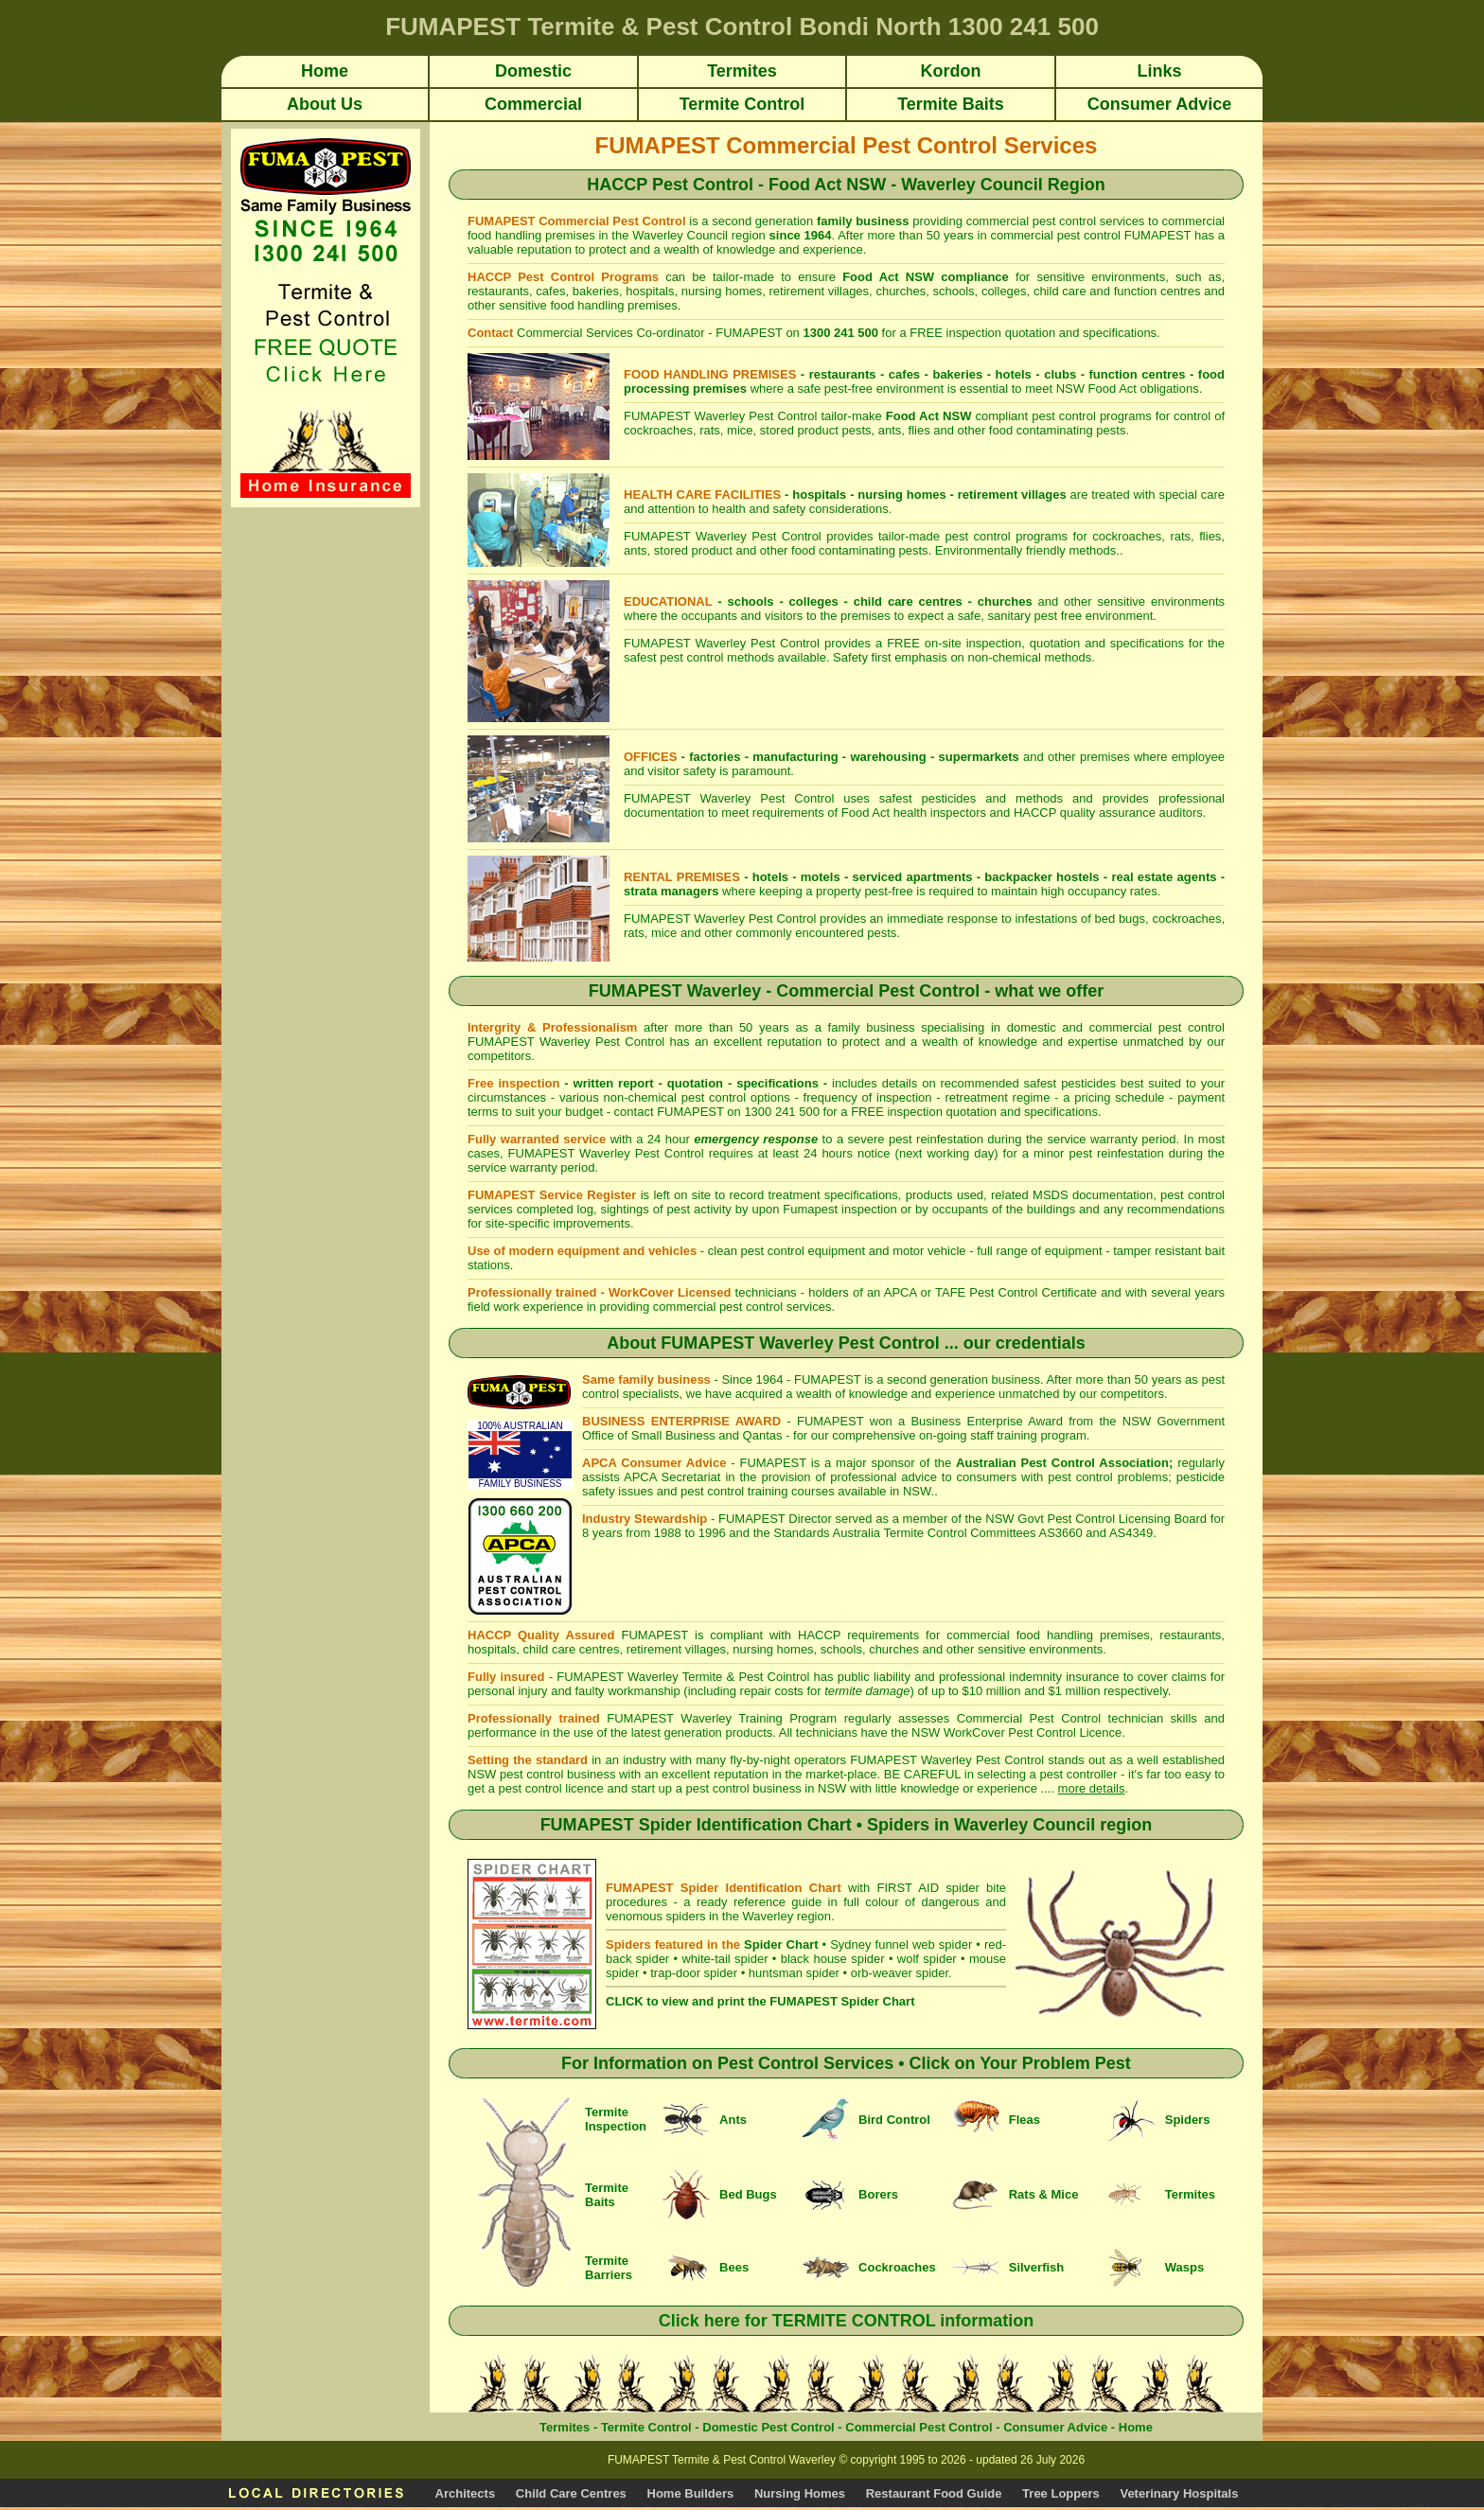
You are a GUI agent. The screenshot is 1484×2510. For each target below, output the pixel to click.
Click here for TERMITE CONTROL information (846, 2320)
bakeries (957, 374)
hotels (1014, 374)
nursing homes (901, 494)
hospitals (819, 494)
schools (750, 601)
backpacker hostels (1041, 877)
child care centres (908, 601)
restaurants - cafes (864, 374)
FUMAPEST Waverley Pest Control (947, 1760)
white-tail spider (724, 1959)
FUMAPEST (752, 1518)
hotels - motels (796, 877)
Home (1136, 2427)
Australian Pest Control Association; (1064, 1463)
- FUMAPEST (768, 1463)
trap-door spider (693, 1973)
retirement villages (1012, 494)
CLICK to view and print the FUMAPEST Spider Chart (760, 2001)
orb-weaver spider (899, 1973)
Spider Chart (781, 1944)
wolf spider (927, 1959)
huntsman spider (794, 1973)
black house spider (833, 1959)
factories (714, 757)
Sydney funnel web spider (901, 1944)
